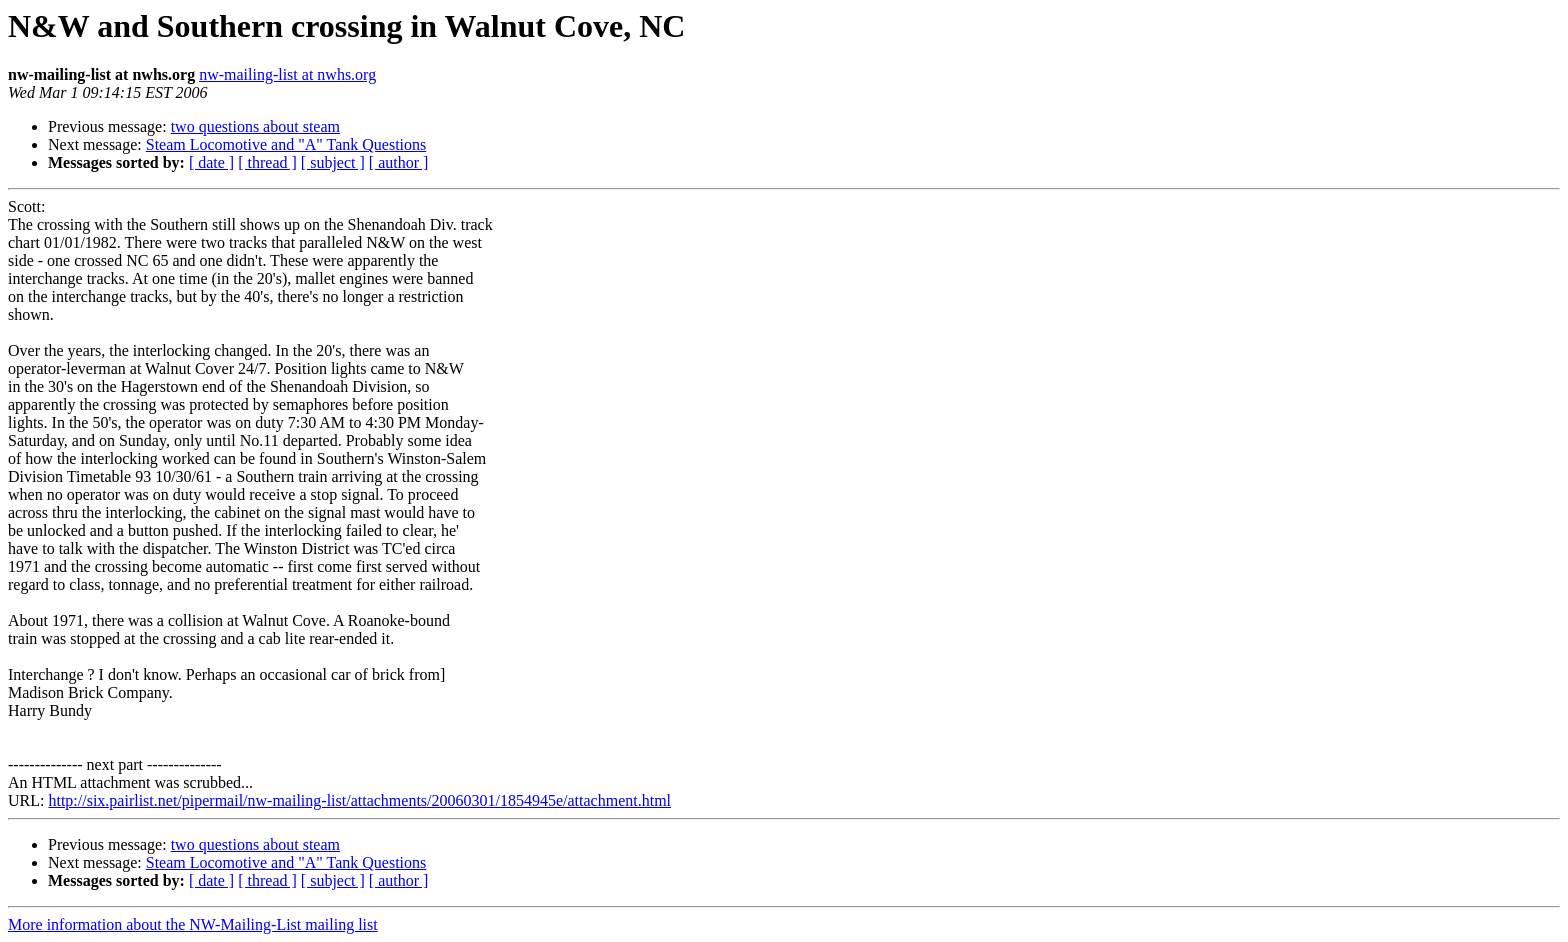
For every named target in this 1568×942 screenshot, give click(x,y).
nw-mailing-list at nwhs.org (287, 74)
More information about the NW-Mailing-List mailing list (193, 924)
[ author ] (399, 162)
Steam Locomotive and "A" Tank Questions (286, 144)
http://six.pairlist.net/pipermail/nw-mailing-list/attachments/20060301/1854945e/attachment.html (359, 800)
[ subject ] (333, 162)
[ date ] (211, 162)
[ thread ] (267, 162)
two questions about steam (255, 126)
